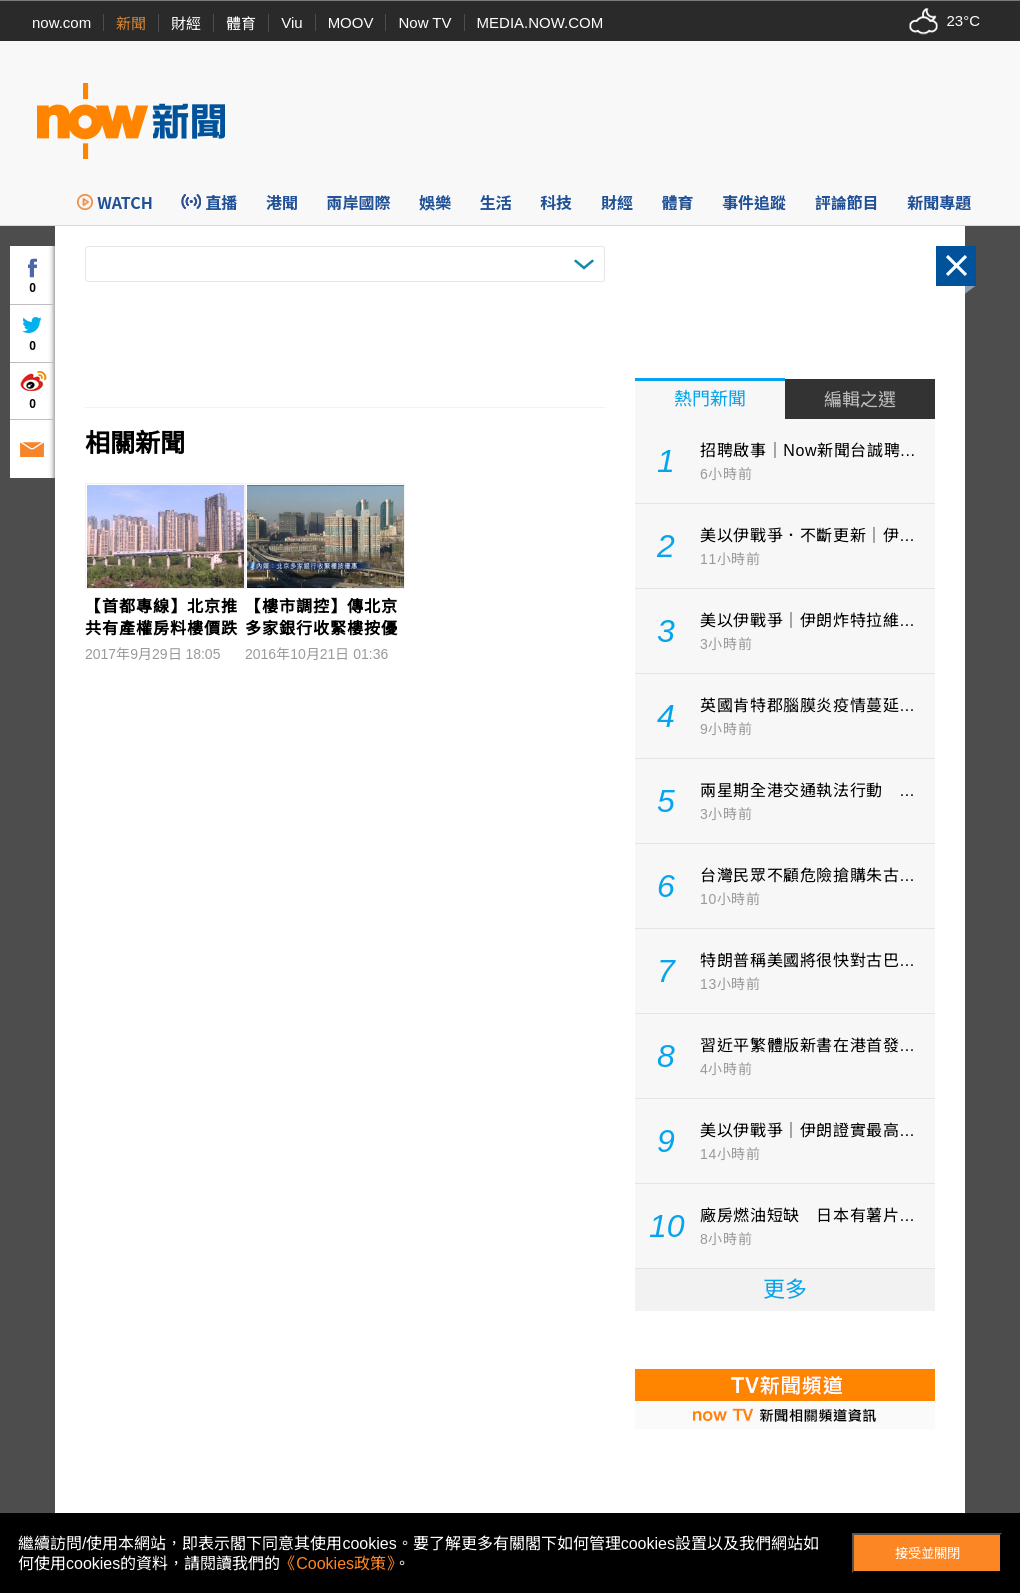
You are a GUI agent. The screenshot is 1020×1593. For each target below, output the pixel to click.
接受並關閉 (927, 1553)
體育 (241, 23)
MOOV (351, 22)
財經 (186, 23)
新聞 (131, 23)
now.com (61, 22)
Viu (291, 22)
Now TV (424, 22)
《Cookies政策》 (337, 1563)
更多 (785, 1289)
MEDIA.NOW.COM (540, 22)
